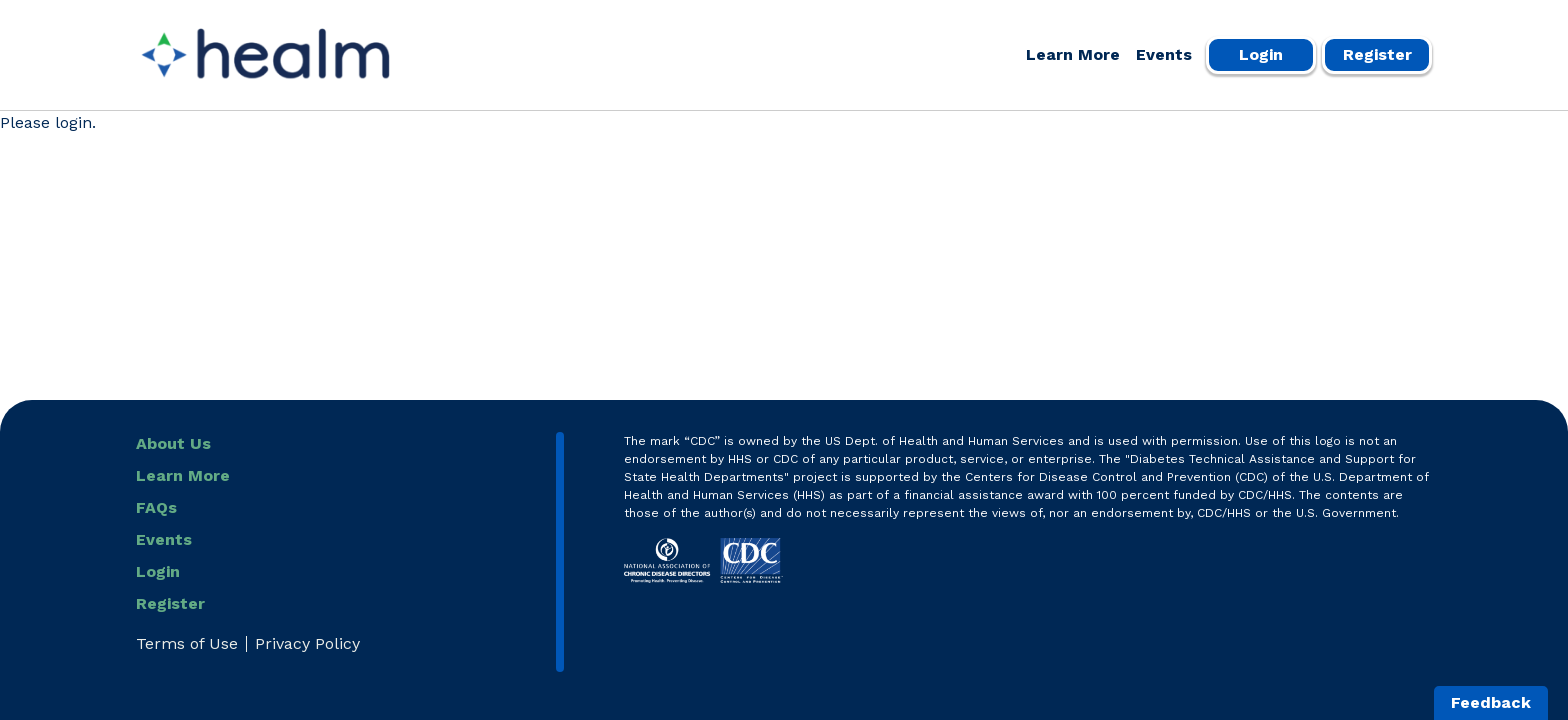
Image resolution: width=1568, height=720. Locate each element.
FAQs (156, 507)
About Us (173, 443)
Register (1377, 54)
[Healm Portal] (266, 55)
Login (1261, 54)
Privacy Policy (307, 643)
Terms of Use (187, 643)
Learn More (1073, 54)
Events (1164, 54)
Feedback (1491, 702)
